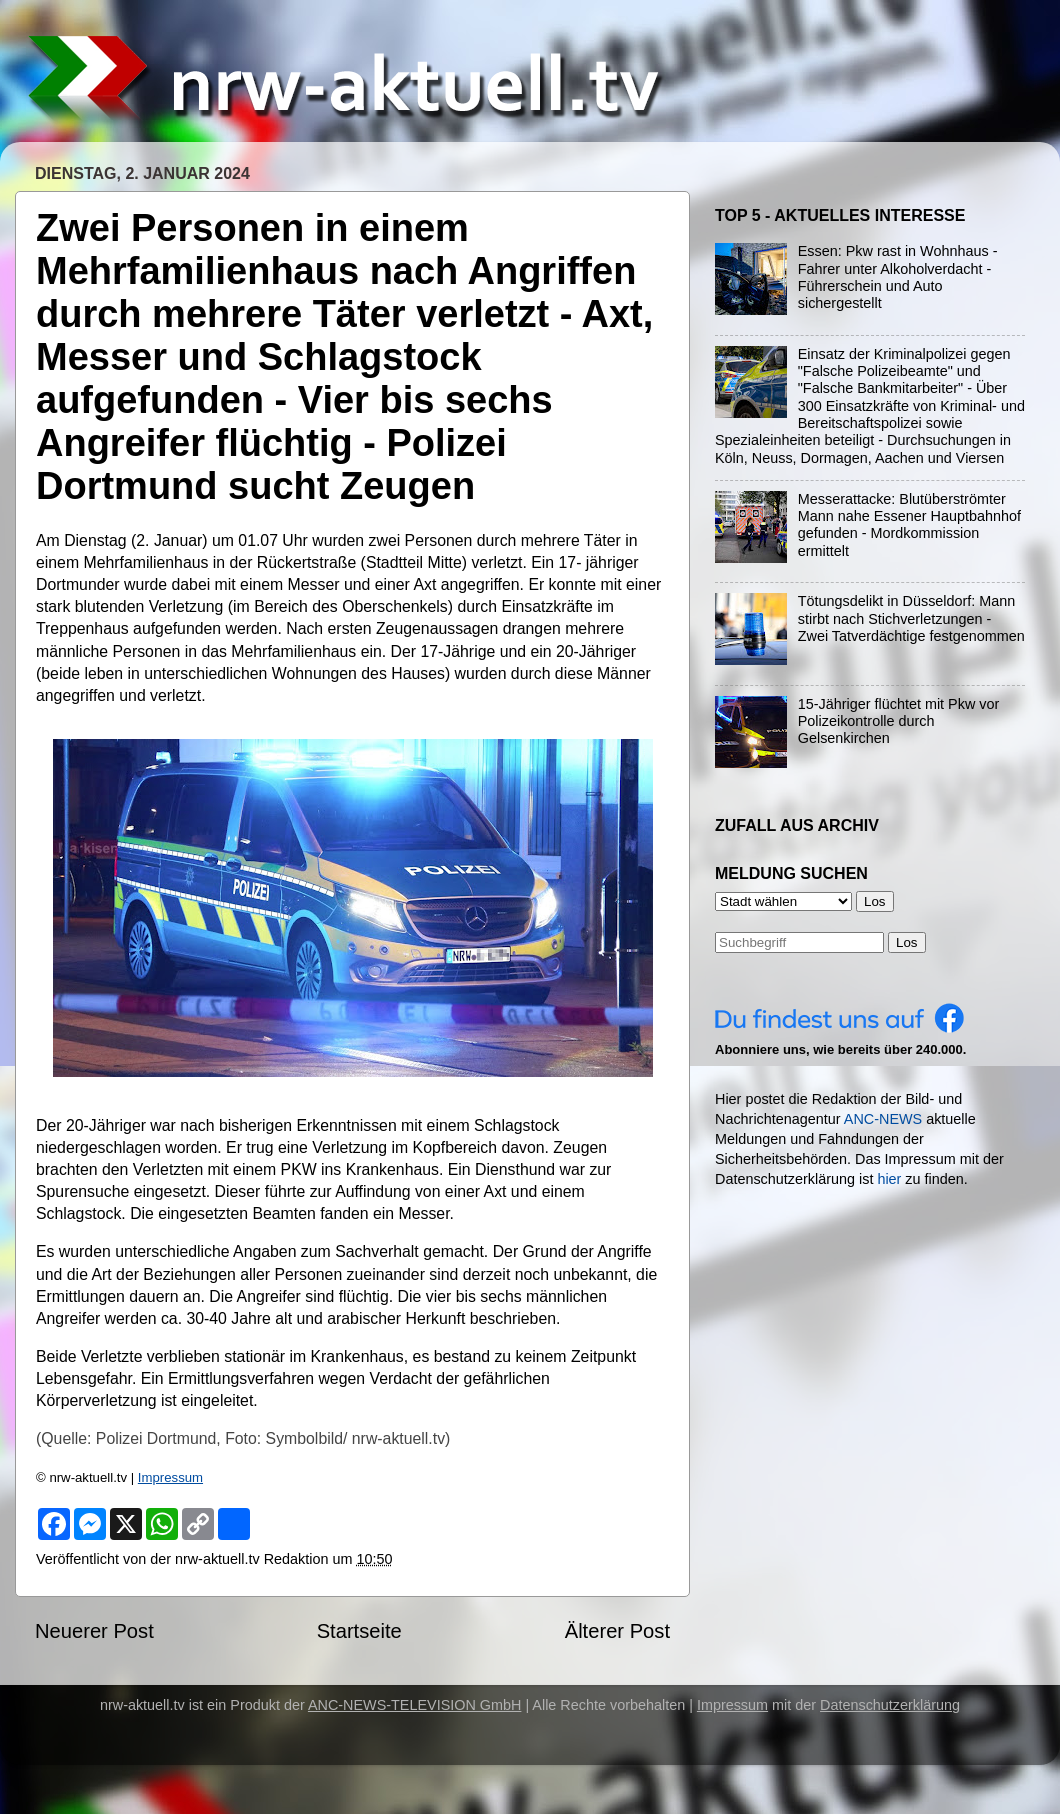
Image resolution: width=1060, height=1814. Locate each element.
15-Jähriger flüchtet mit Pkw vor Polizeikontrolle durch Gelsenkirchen (899, 721)
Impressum (170, 1477)
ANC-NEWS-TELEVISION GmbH (415, 1705)
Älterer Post (617, 1631)
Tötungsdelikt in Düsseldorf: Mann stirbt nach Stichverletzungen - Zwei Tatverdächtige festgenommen (911, 618)
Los (907, 942)
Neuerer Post (94, 1631)
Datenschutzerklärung (890, 1705)
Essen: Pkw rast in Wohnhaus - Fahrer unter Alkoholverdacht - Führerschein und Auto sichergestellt (898, 277)
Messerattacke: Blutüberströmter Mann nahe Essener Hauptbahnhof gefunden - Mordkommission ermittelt (909, 525)
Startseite (359, 1631)
